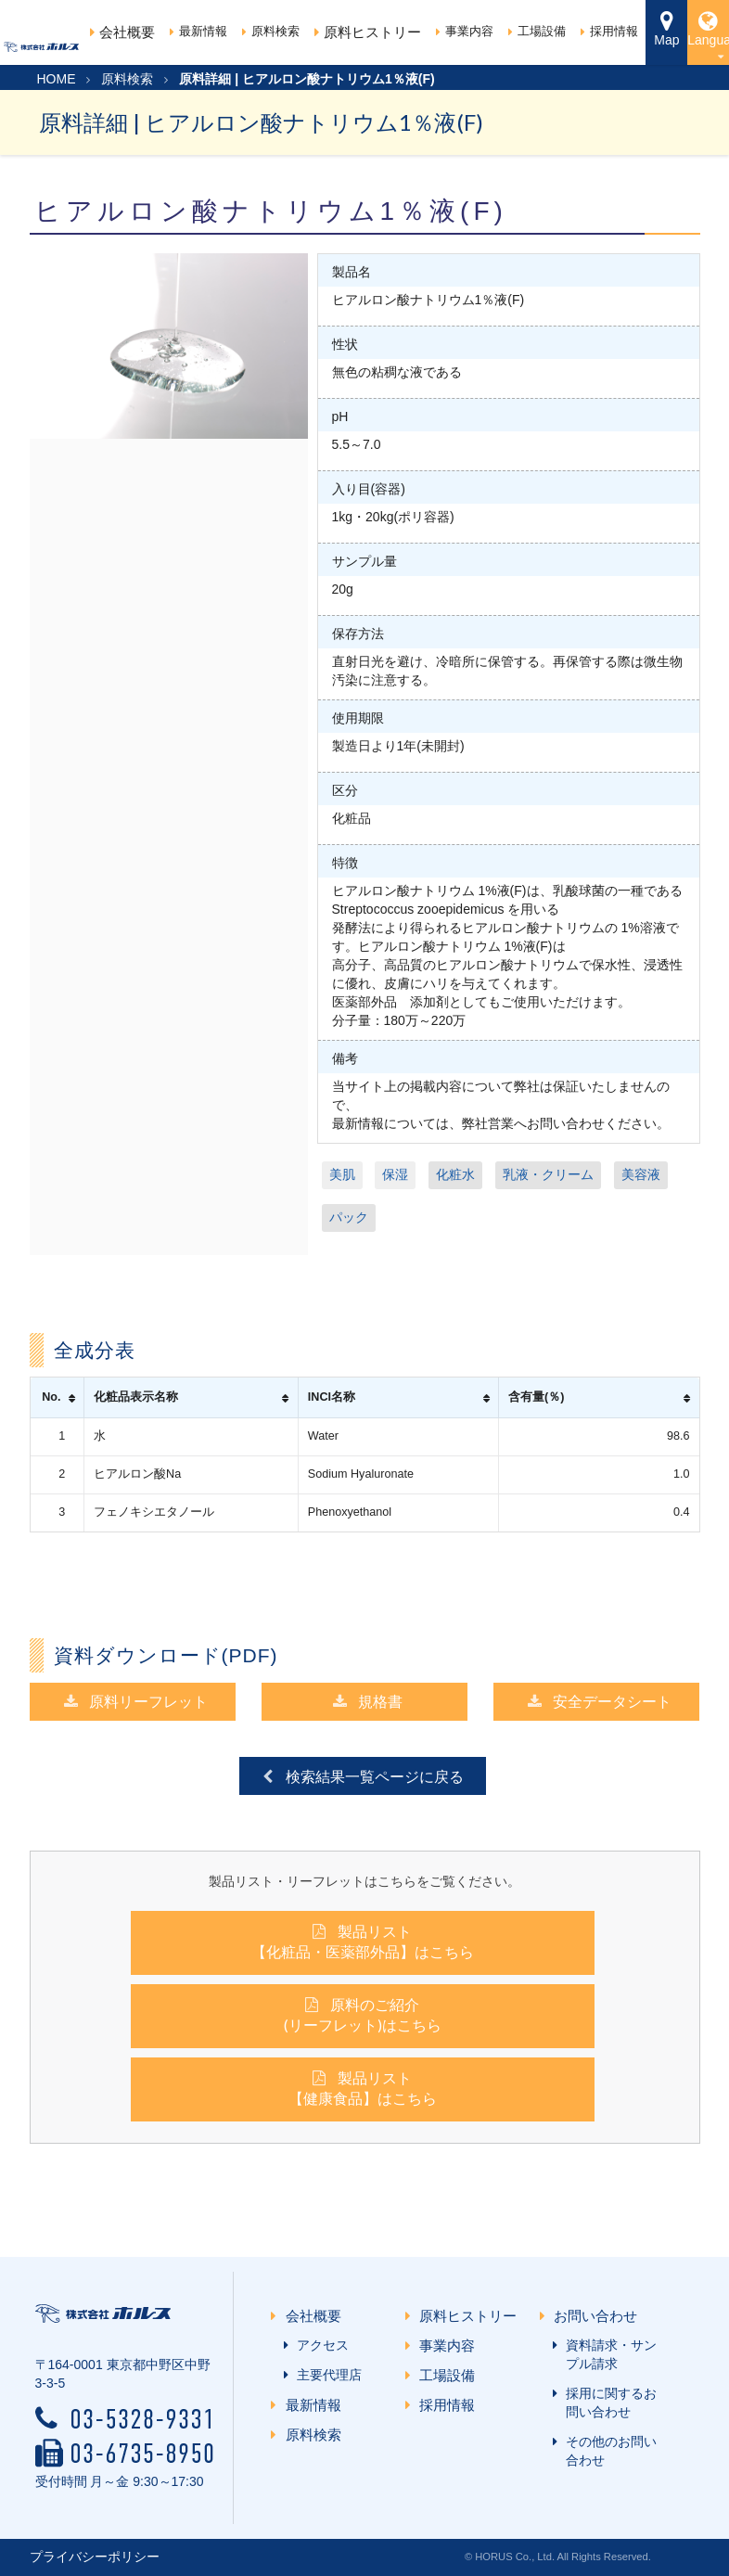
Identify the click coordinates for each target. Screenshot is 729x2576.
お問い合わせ (598, 2316)
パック (348, 1217)
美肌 (342, 1174)
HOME (56, 78)
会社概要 (122, 32)
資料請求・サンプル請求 (607, 2354)
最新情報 (198, 31)
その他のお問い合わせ (607, 2450)
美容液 (640, 1174)
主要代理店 (325, 2374)
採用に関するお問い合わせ (607, 2402)
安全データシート (598, 1701)
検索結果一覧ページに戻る (361, 1776)
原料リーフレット (135, 1701)
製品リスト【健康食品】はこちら (362, 2088)
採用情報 (609, 31)
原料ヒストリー (367, 32)
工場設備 (537, 31)
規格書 (367, 1701)
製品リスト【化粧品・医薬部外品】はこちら (362, 1941)
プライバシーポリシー (95, 2556)
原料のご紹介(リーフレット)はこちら (362, 2014)
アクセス (319, 2345)
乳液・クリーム (548, 1174)
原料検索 (271, 31)
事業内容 (464, 31)
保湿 (395, 1174)
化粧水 (455, 1174)
